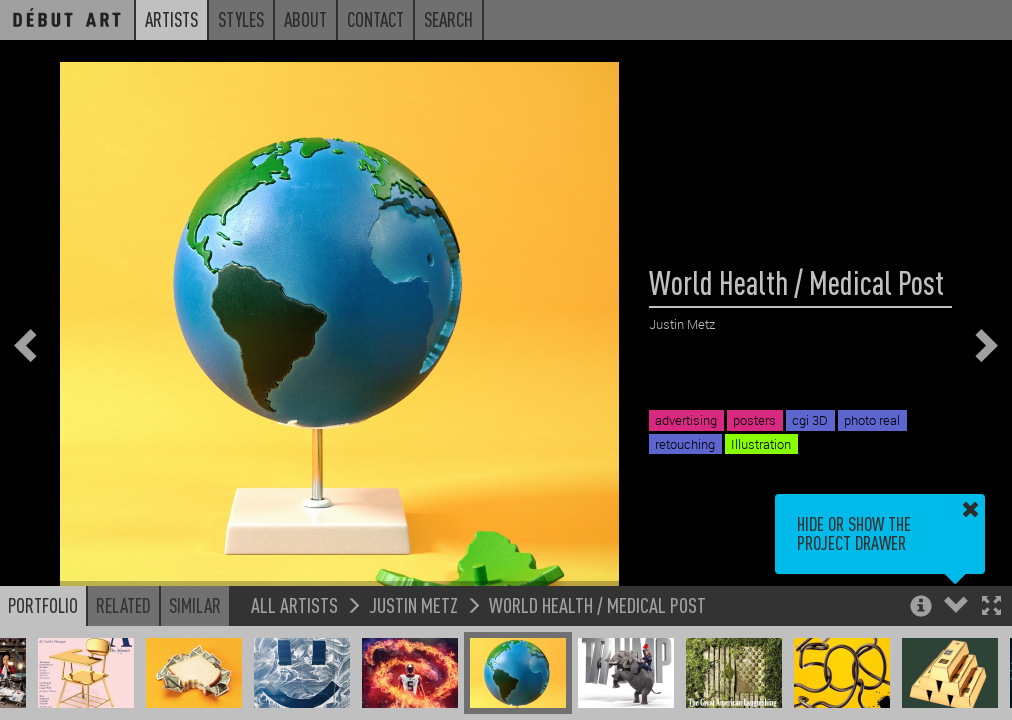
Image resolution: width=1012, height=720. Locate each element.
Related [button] (123, 605)
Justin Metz (413, 604)
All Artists (294, 604)
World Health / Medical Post (597, 604)
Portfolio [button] (43, 605)
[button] (991, 607)
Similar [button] (195, 605)
